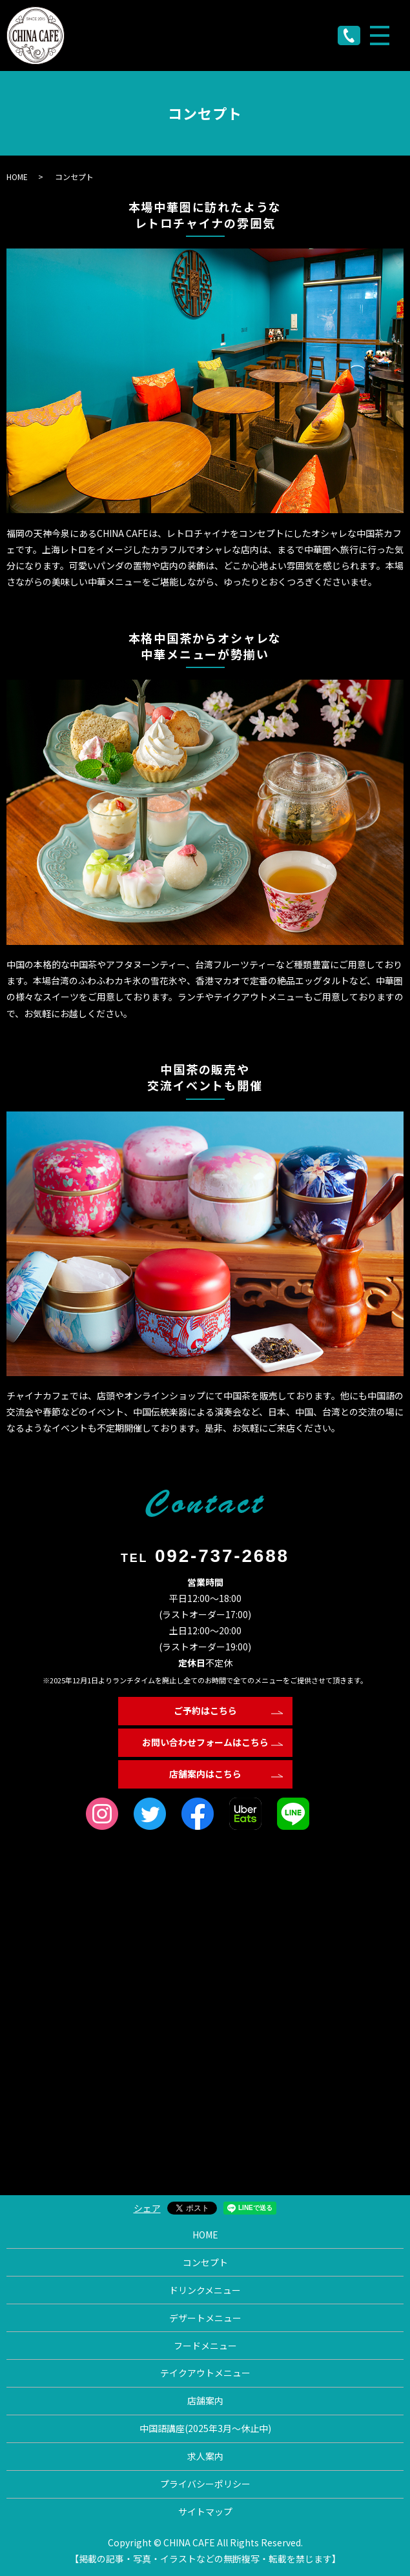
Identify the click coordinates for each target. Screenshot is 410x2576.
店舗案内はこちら (205, 1773)
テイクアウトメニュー (205, 2372)
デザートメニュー (205, 2317)
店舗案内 (205, 2400)
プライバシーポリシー (205, 2483)
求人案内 (205, 2455)
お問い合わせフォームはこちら (205, 1742)
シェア (147, 2208)
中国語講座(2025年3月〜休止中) (205, 2428)
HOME (17, 176)
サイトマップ (205, 2511)
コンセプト (205, 2262)
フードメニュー (205, 2345)
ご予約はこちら (205, 1710)
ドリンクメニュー (205, 2290)
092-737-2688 (222, 1556)
